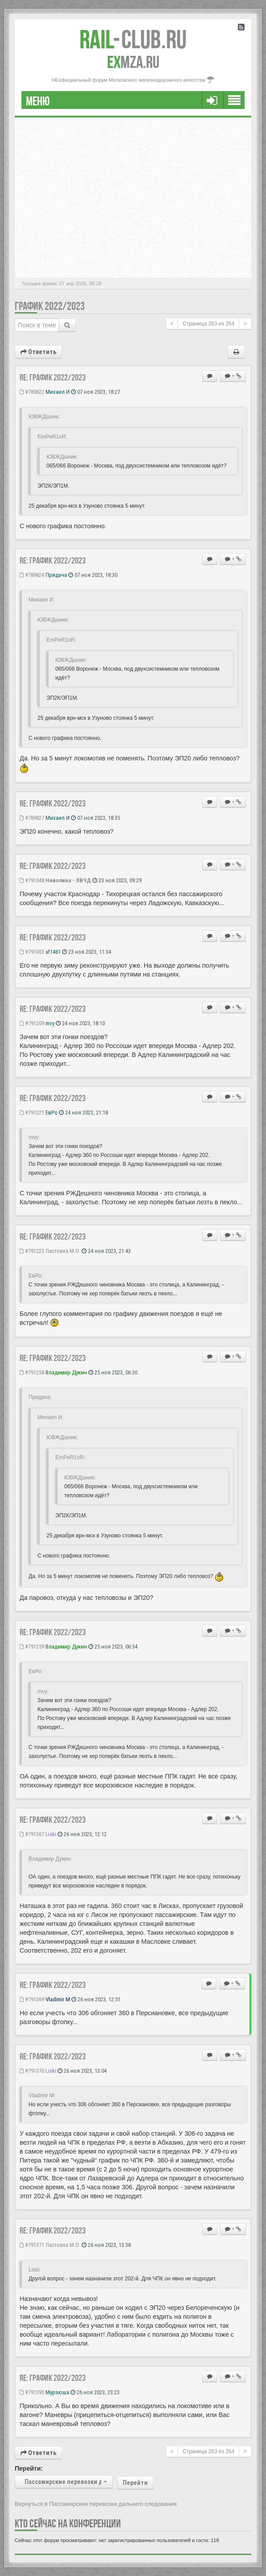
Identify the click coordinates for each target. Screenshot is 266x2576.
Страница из (208, 324)
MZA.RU (133, 62)
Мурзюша (57, 2392)
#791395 (32, 2392)
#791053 (32, 951)
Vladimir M (58, 1999)
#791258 (32, 1372)
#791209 (32, 1023)
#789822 (32, 391)
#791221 (32, 1112)
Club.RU (133, 39)
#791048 (32, 880)
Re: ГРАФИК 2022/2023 (53, 377)
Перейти (135, 2482)
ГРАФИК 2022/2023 (50, 306)
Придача (56, 575)
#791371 (32, 2245)
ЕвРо (52, 1112)
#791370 (32, 2070)
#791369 (32, 1999)
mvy (50, 1023)
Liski (51, 1834)
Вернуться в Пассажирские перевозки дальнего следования (96, 2504)
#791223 (32, 1251)
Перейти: (29, 2468)
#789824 (32, 575)
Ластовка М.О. (63, 1251)
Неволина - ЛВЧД (68, 880)
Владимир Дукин (66, 1372)
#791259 (32, 1646)
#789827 (32, 817)
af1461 (53, 951)
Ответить (38, 351)
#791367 (32, 1834)
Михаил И (58, 391)
